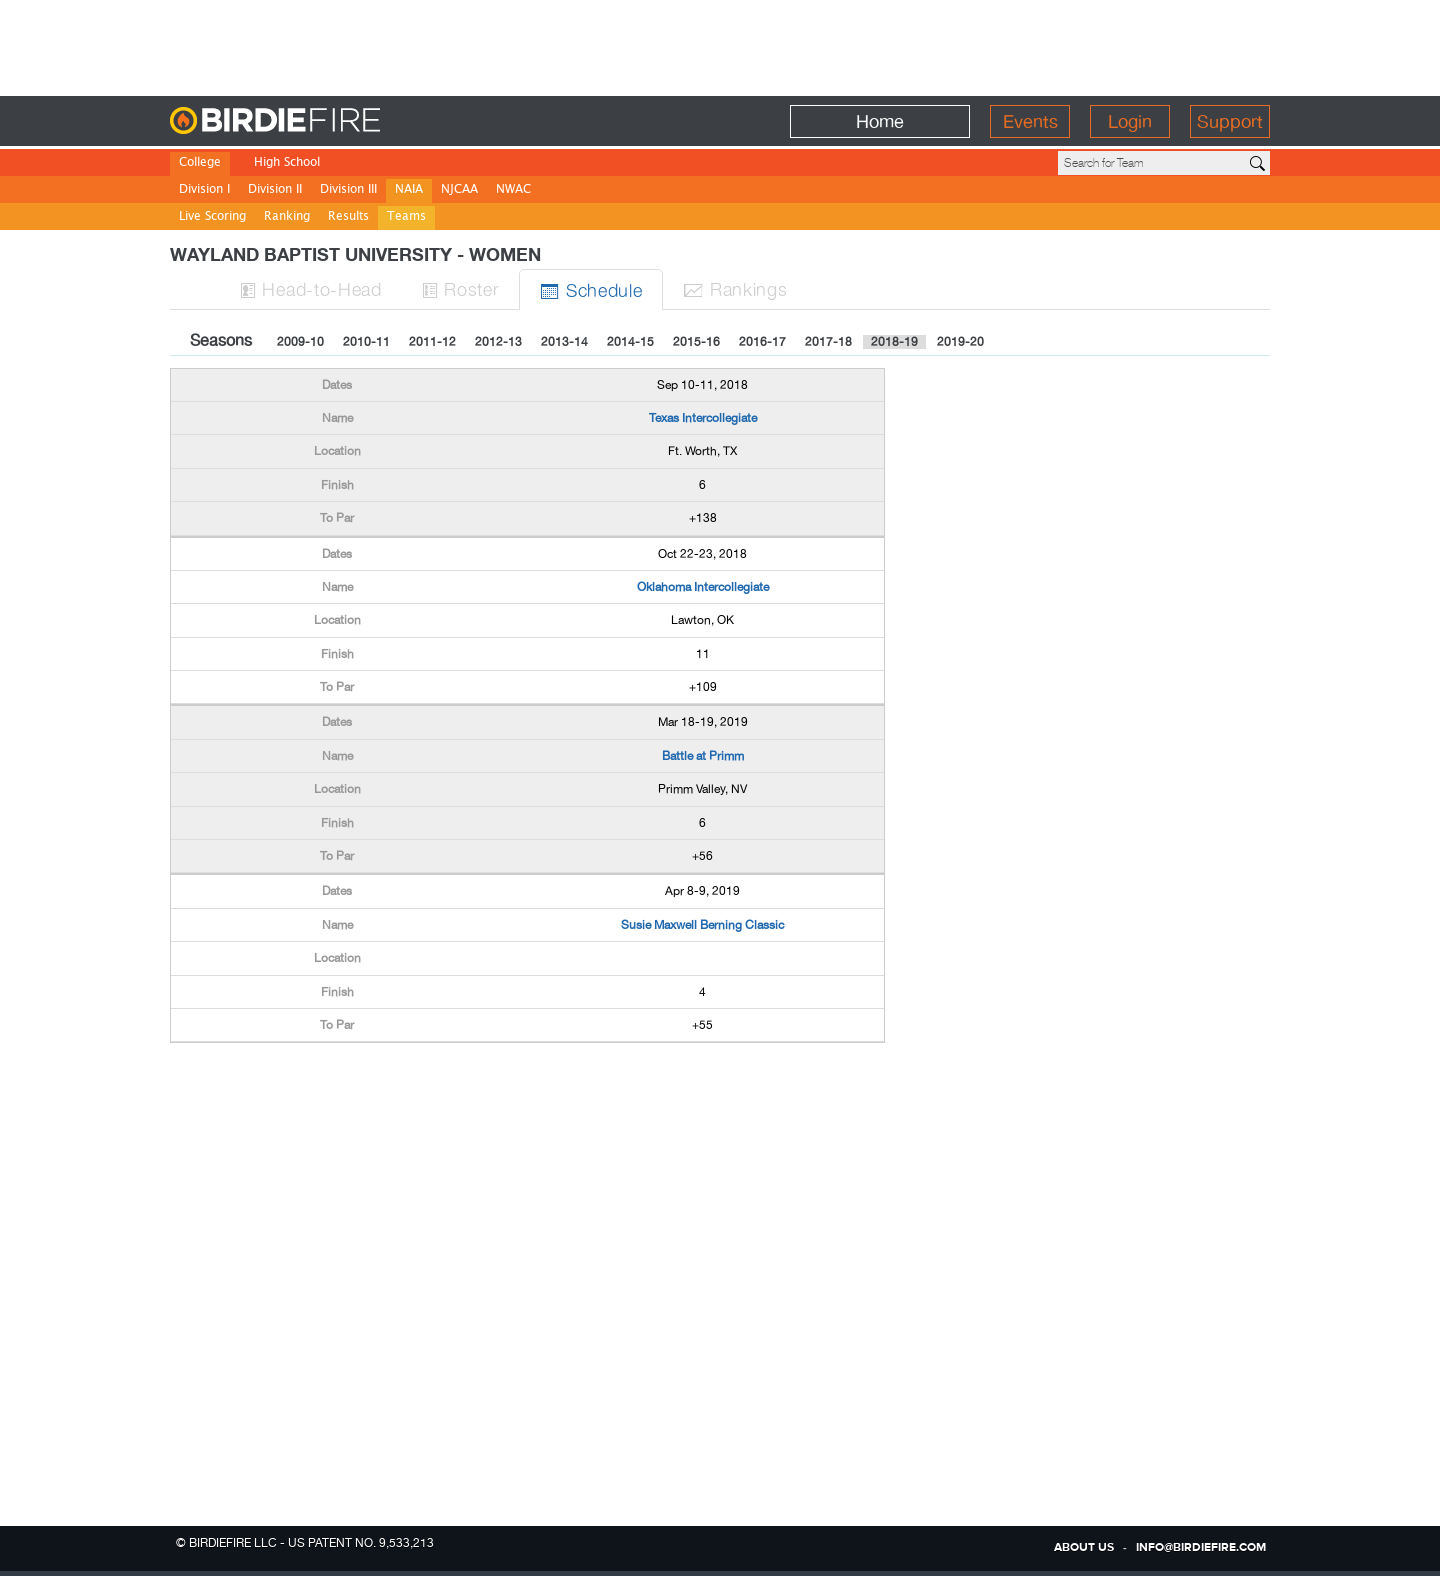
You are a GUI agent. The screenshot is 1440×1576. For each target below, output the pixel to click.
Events (1030, 121)
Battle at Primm (703, 756)
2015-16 (696, 342)
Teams (406, 217)
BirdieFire (315, 121)
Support (1230, 121)
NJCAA (459, 190)
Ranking (287, 217)
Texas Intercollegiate (703, 418)
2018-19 (894, 342)
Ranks (735, 288)
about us (1084, 1548)
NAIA (409, 190)
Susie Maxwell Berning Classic (702, 925)
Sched (591, 289)
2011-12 (432, 342)
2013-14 (564, 342)
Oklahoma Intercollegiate (703, 587)
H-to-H (311, 288)
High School (287, 163)
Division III (348, 190)
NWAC (513, 190)
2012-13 (498, 342)
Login (1130, 121)
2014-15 (630, 342)
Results (348, 217)
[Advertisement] (720, 45)
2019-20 (960, 342)
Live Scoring (212, 217)
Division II (275, 190)
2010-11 (366, 342)
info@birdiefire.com (1201, 1548)
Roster (461, 288)
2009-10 (300, 342)
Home (880, 121)
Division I (204, 190)
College (200, 163)
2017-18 (828, 342)
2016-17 (762, 342)
